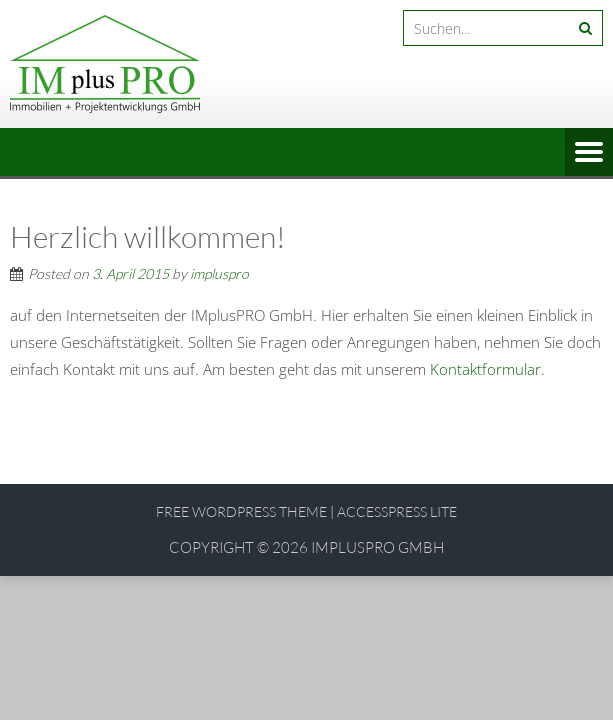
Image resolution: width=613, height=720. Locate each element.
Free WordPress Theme (241, 511)
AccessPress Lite (397, 511)
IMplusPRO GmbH (377, 547)
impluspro (219, 273)
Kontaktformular (485, 369)
